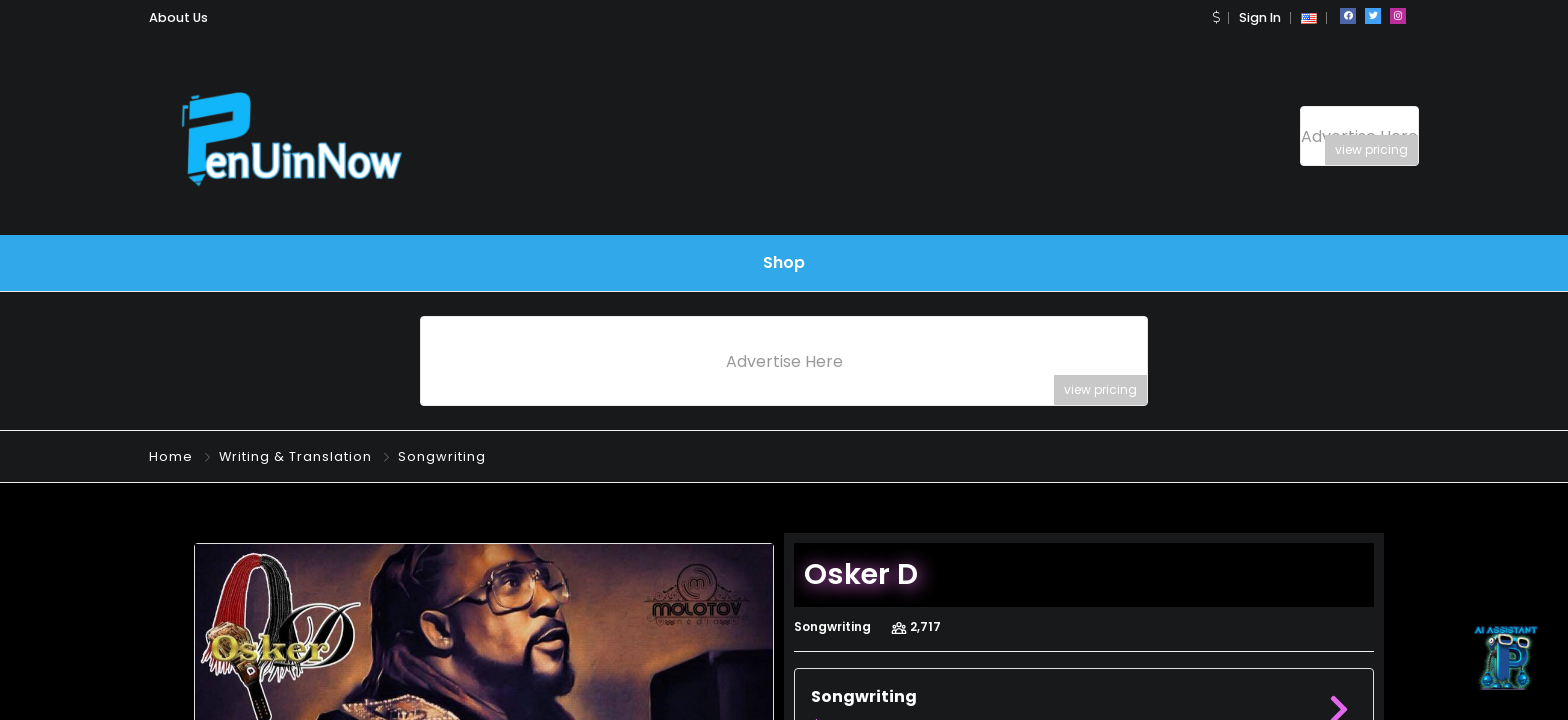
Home (171, 456)
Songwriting (442, 456)
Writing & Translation (295, 456)
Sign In (1260, 17)
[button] (1216, 17)
